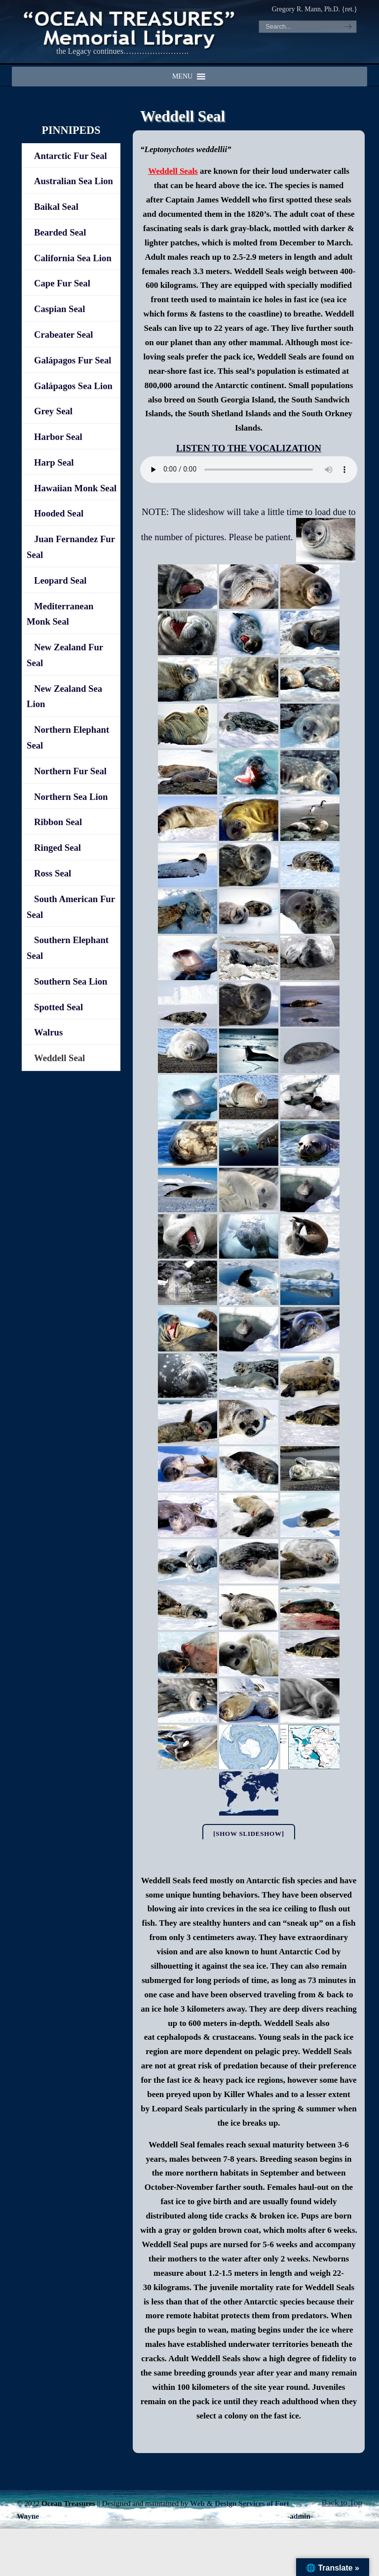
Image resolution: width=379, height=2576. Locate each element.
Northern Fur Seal (70, 771)
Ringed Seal (57, 847)
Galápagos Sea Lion (73, 386)
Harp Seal (54, 462)
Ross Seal (52, 873)
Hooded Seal (58, 513)
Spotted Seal (58, 1007)
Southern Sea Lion (71, 981)
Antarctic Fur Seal (70, 156)
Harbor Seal (58, 437)
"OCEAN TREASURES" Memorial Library (130, 27)
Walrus (48, 1032)
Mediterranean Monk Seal (60, 614)
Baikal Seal (56, 206)
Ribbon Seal (58, 822)
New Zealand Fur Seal (65, 655)
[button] (182, 76)
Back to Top (341, 2502)
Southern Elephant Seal (68, 948)
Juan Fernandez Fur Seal (71, 547)
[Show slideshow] (248, 1833)
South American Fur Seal (71, 907)
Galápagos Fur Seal (72, 360)
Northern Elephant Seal (68, 737)
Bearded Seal (60, 232)
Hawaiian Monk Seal (75, 488)
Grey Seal (53, 411)
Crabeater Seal (63, 334)
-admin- (300, 2516)
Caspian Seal (59, 309)
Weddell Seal (59, 1058)
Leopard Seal (60, 580)
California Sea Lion (73, 258)
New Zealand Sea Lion (64, 696)
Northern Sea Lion (71, 797)
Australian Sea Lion (73, 181)
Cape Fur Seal (62, 283)
